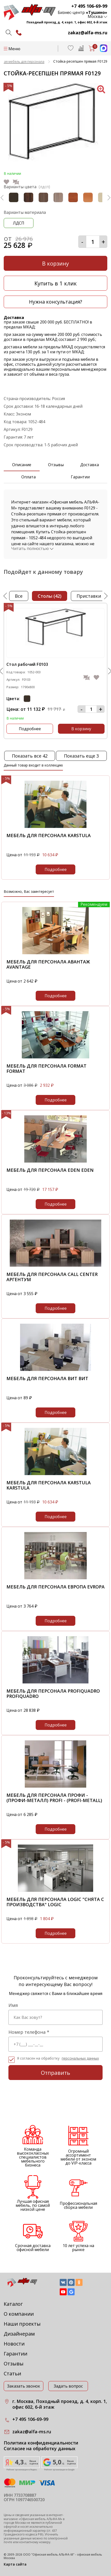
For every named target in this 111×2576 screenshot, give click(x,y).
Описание (21, 464)
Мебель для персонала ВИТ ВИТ (47, 1378)
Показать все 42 (30, 756)
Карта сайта (15, 2564)
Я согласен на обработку (58, 2058)
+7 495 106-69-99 (89, 6)
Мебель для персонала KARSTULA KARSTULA (48, 1485)
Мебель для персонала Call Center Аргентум (52, 1277)
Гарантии (80, 477)
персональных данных (80, 2058)
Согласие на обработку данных (39, 2448)
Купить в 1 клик (55, 283)
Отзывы (56, 464)
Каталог (13, 2304)
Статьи (12, 2373)
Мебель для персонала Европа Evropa (55, 1587)
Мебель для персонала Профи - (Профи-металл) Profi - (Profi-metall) (54, 1798)
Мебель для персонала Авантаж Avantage (48, 964)
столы (49, 596)
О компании (19, 2313)
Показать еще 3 (81, 756)
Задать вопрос (68, 2386)
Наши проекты (22, 2323)
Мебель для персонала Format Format (46, 1068)
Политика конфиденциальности (41, 2442)
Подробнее (30, 728)
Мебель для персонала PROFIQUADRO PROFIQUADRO (53, 1693)
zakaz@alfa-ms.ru (87, 33)
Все (19, 596)
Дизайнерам (19, 2333)
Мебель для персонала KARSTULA (48, 835)
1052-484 (36, 421)
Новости (14, 2343)
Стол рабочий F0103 (27, 664)
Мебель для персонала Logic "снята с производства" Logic (55, 1902)
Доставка (89, 464)
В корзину (55, 263)
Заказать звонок (23, 2386)
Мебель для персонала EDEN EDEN (50, 1170)
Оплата (28, 477)
